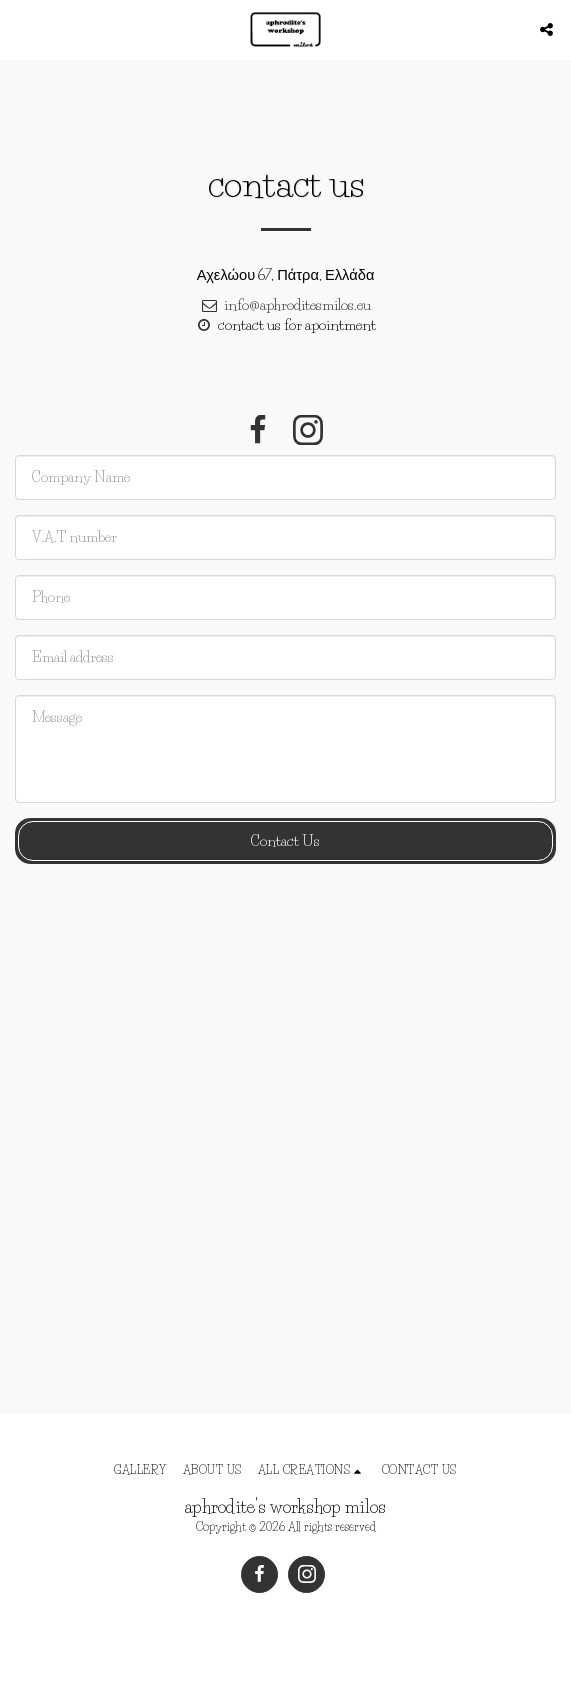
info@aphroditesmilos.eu (285, 305)
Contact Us (285, 841)
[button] (22, 29)
